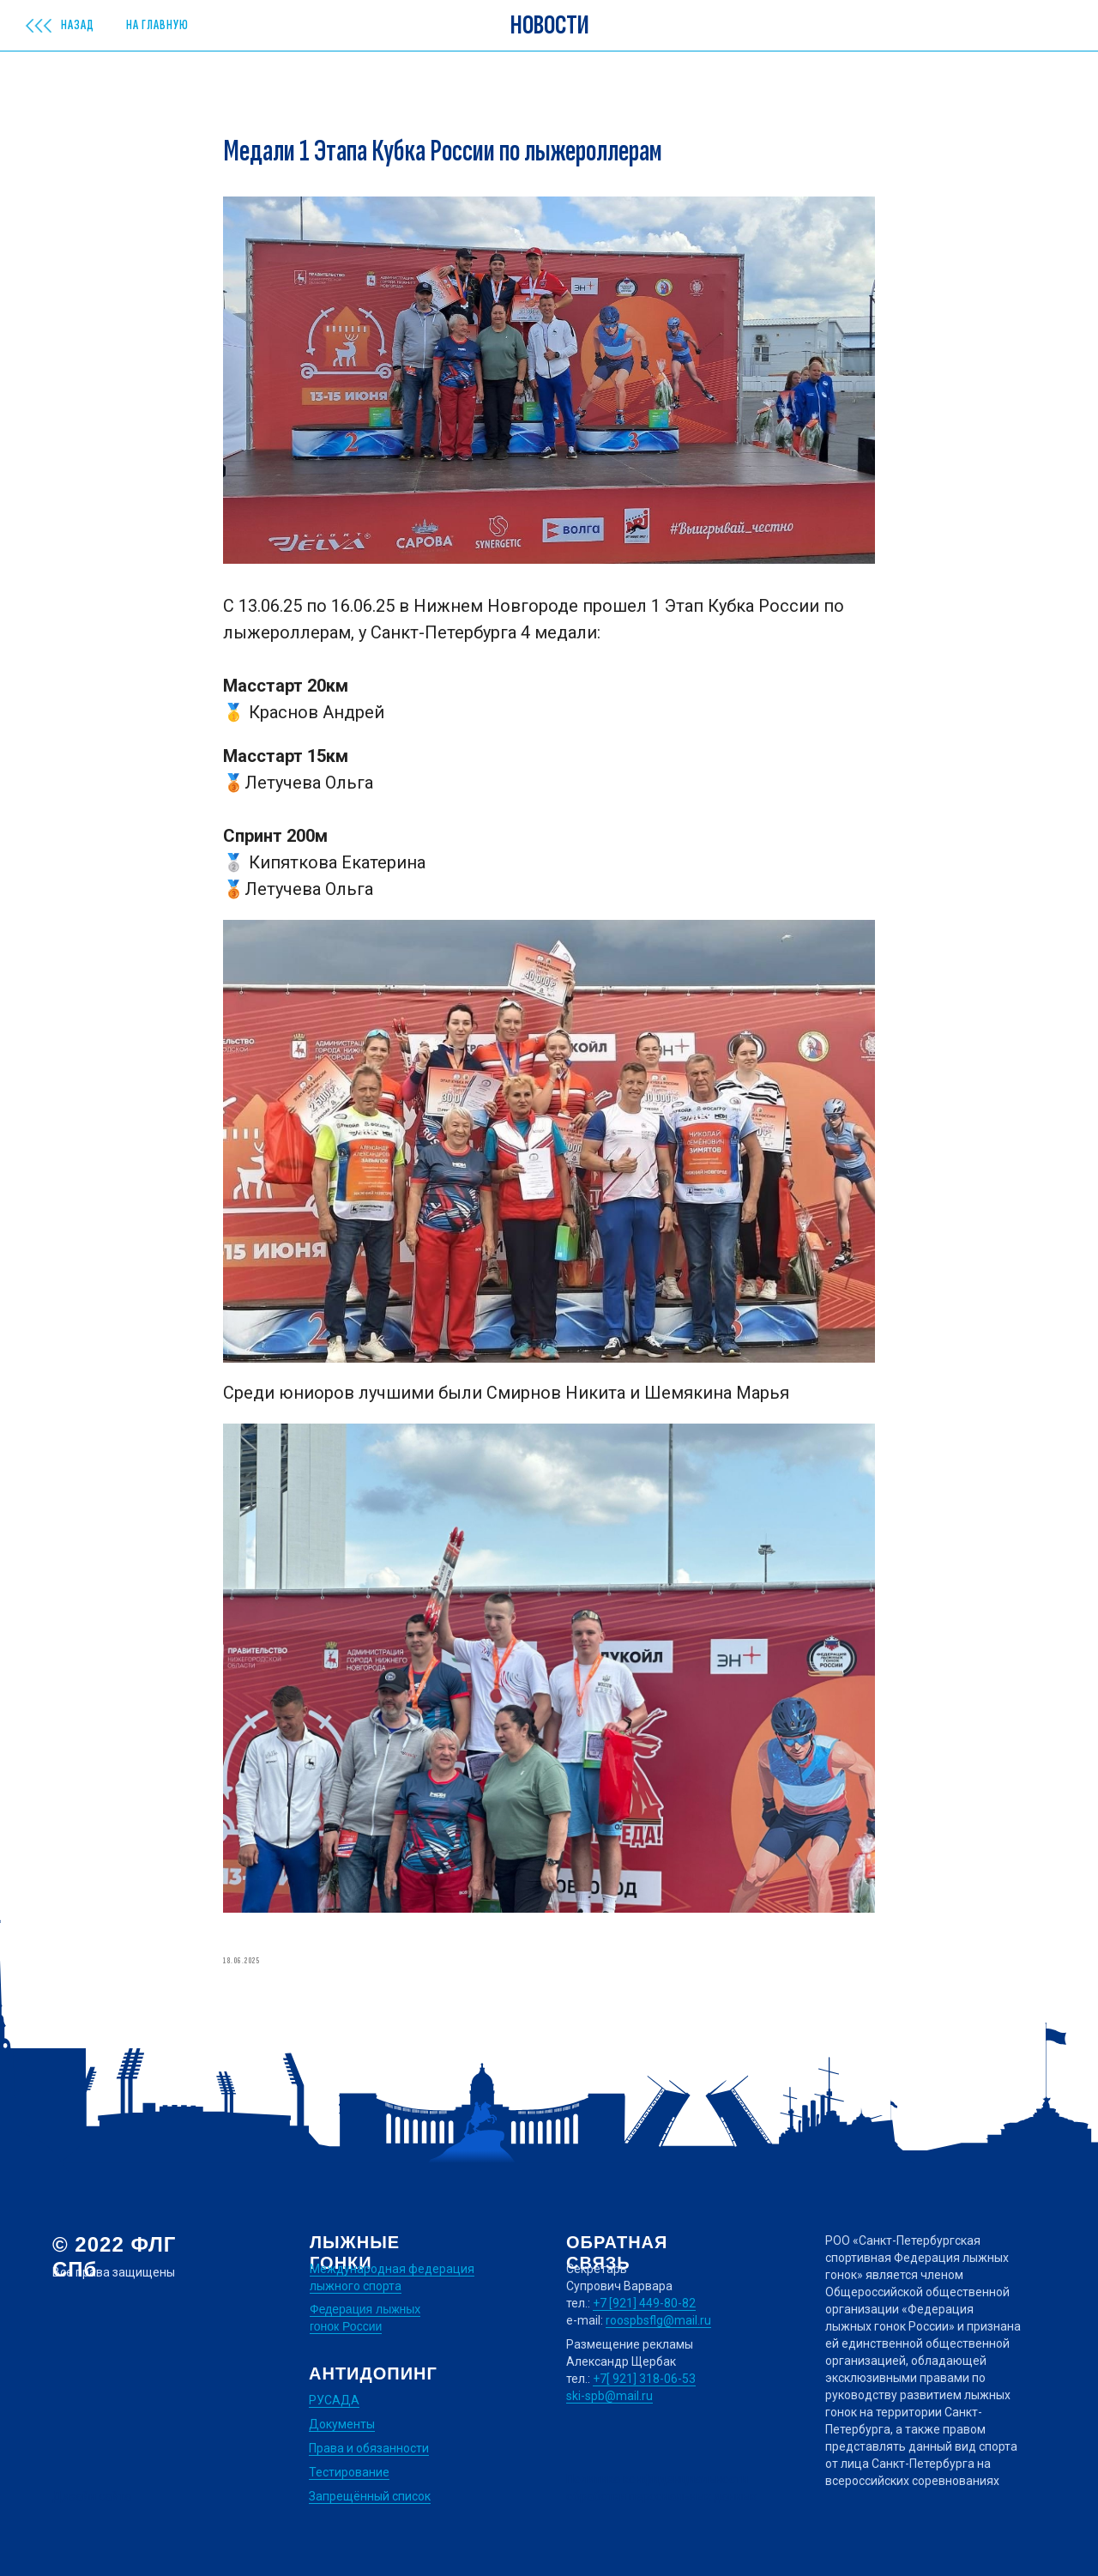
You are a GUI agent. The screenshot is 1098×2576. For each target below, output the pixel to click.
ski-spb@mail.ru (609, 2396)
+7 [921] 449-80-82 (644, 2303)
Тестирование (349, 2472)
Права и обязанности (369, 2448)
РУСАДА (334, 2400)
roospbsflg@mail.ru (658, 2320)
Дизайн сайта (91, 2496)
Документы (342, 2424)
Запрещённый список (370, 2496)
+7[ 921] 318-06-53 (644, 2379)
